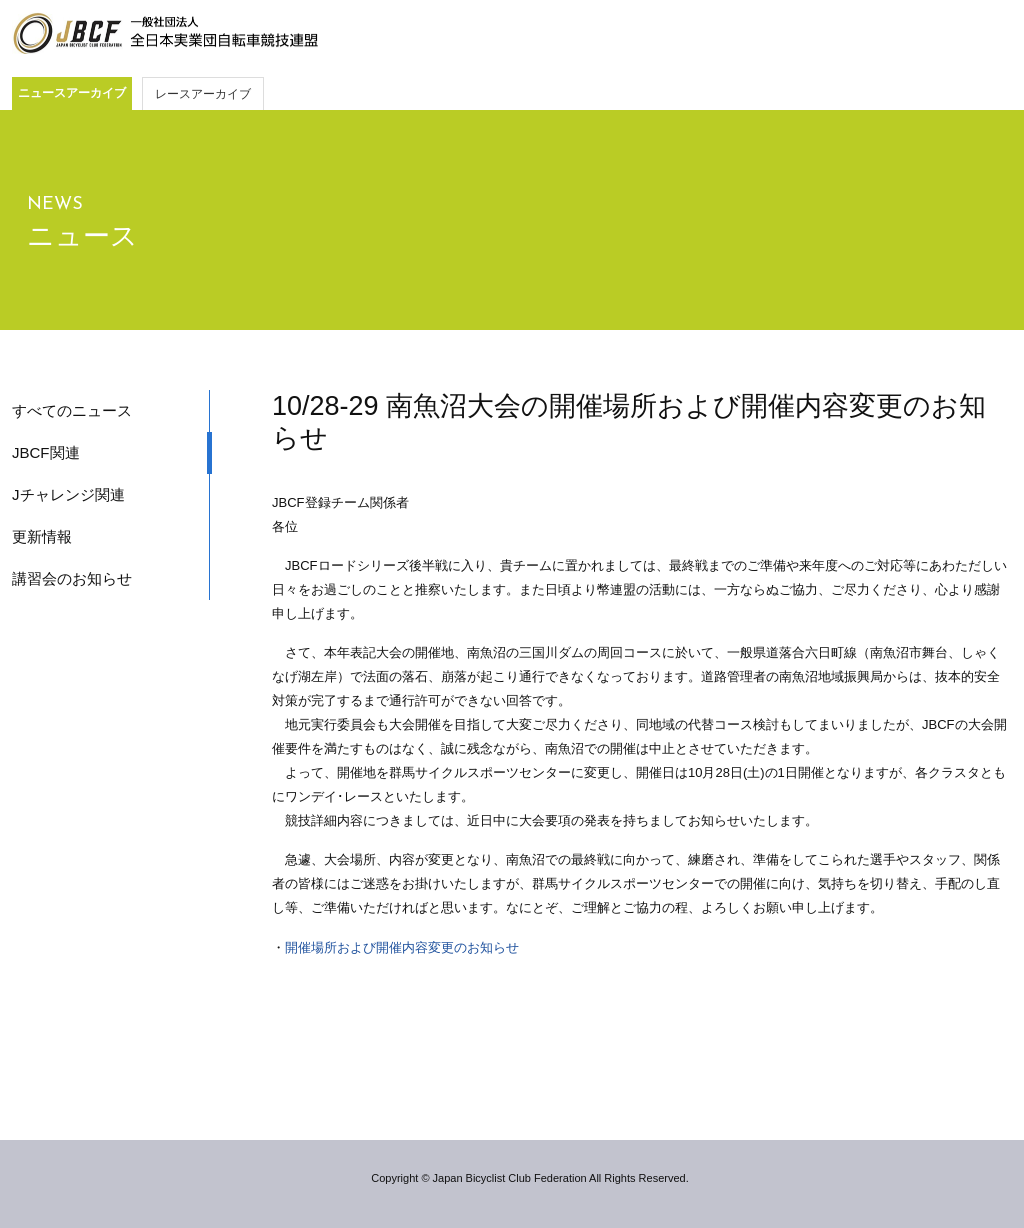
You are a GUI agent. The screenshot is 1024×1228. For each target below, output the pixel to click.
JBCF (165, 34)
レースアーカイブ (203, 94)
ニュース (82, 236)
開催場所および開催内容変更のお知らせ (402, 947)
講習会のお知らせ (72, 578)
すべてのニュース (72, 410)
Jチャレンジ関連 (68, 494)
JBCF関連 (46, 452)
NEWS (55, 204)
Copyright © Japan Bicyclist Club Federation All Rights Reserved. (529, 1178)
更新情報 (42, 536)
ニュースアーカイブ (72, 93)
